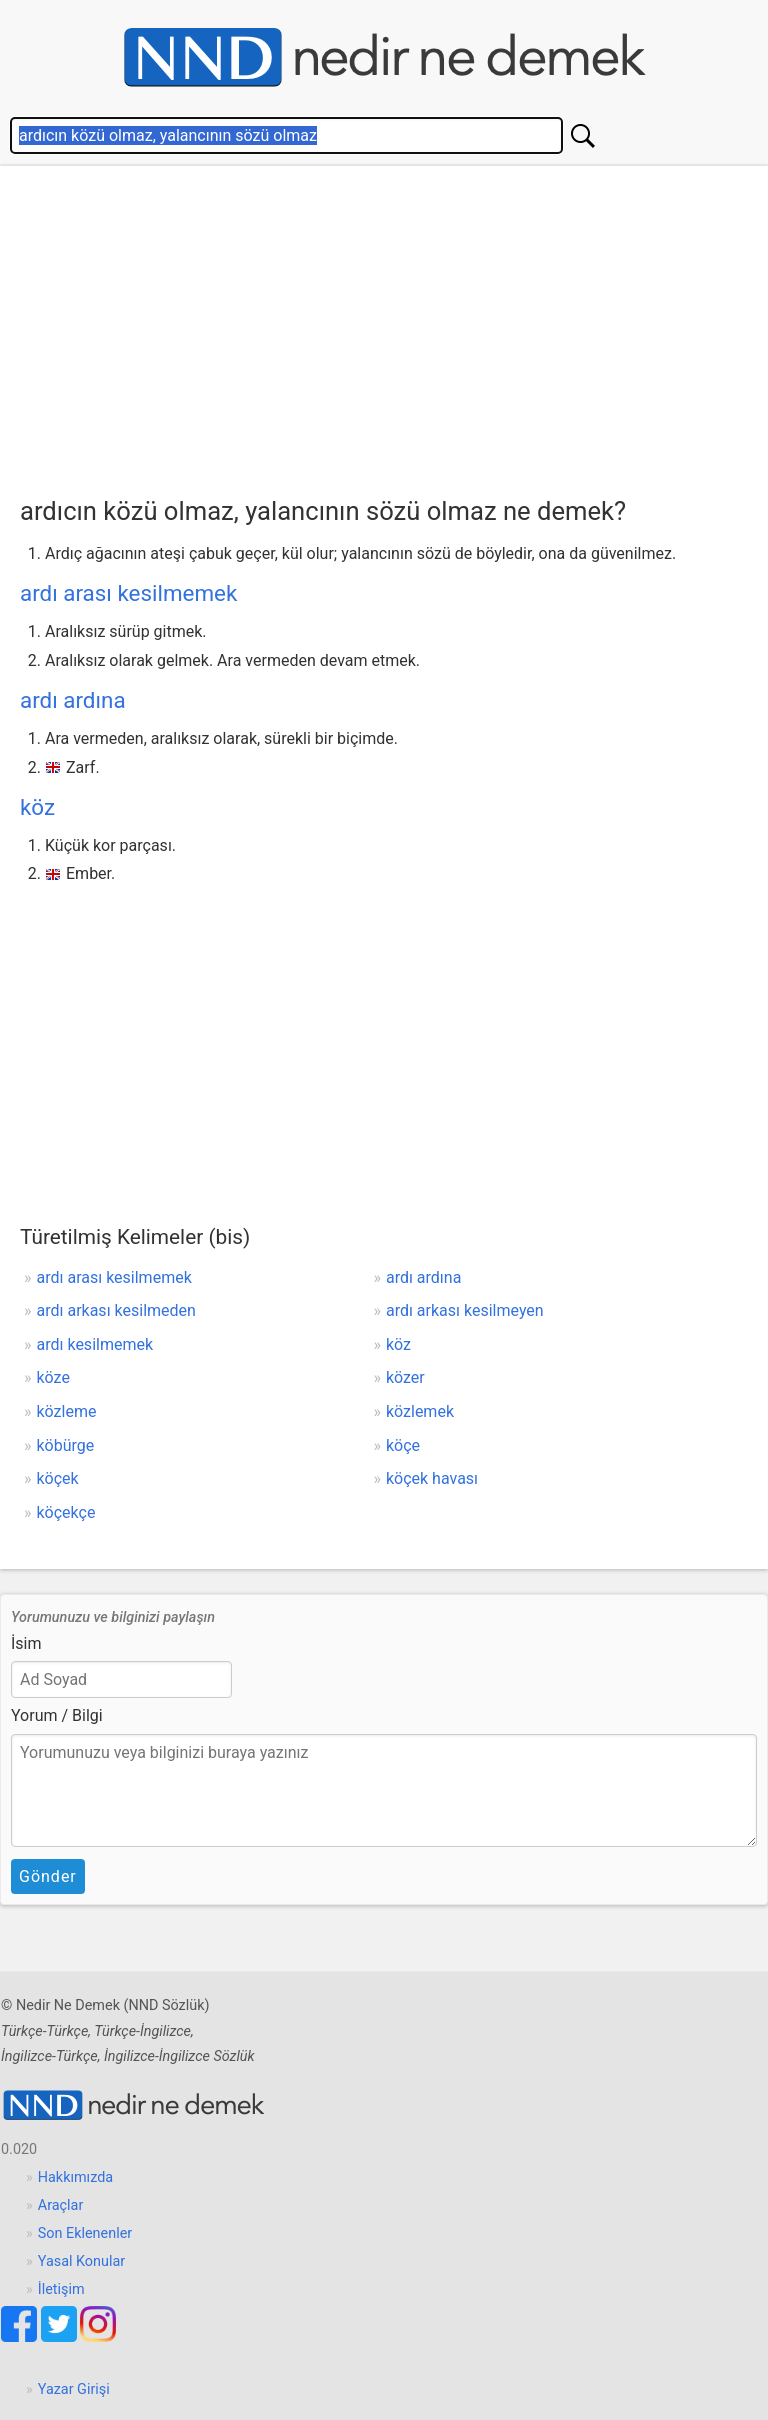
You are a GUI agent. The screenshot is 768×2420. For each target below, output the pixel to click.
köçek (58, 1478)
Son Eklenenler (85, 2233)
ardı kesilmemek (95, 1344)
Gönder (48, 1876)
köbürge (66, 1445)
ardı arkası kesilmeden (116, 1310)
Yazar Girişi (74, 2389)
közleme (67, 1411)
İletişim (61, 2289)
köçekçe (66, 1512)
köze (53, 1377)
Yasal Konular (81, 2261)
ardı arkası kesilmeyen (465, 1310)
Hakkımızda (75, 2177)
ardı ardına (73, 700)
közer (405, 1377)
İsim (26, 1643)
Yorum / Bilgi (57, 1715)
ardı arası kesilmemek (128, 593)
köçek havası (432, 1478)
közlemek (420, 1411)
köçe (403, 1445)
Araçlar (61, 2205)
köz (37, 807)
